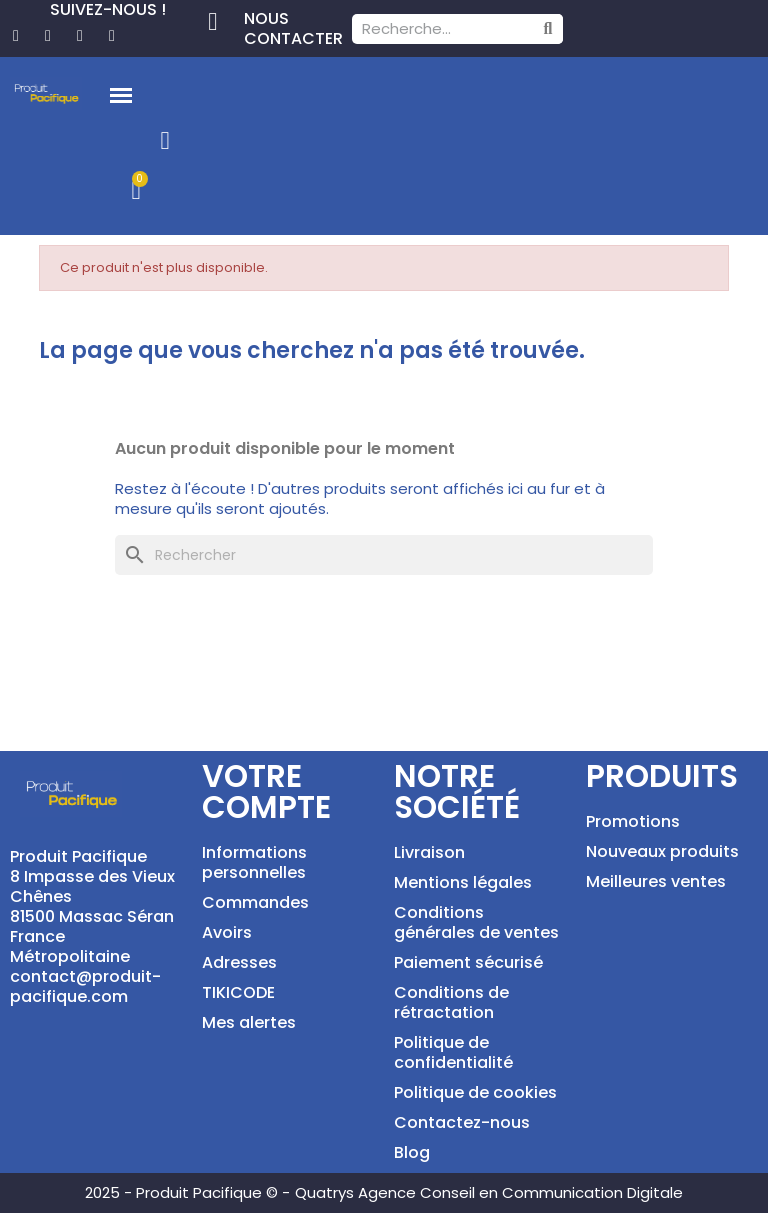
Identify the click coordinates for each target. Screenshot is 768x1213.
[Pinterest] (48, 36)
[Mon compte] (165, 140)
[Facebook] (16, 36)
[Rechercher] (384, 555)
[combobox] (434, 29)
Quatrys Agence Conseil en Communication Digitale (489, 1192)
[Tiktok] (112, 36)
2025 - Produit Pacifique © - (187, 1192)
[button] (121, 96)
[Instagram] (80, 36)
